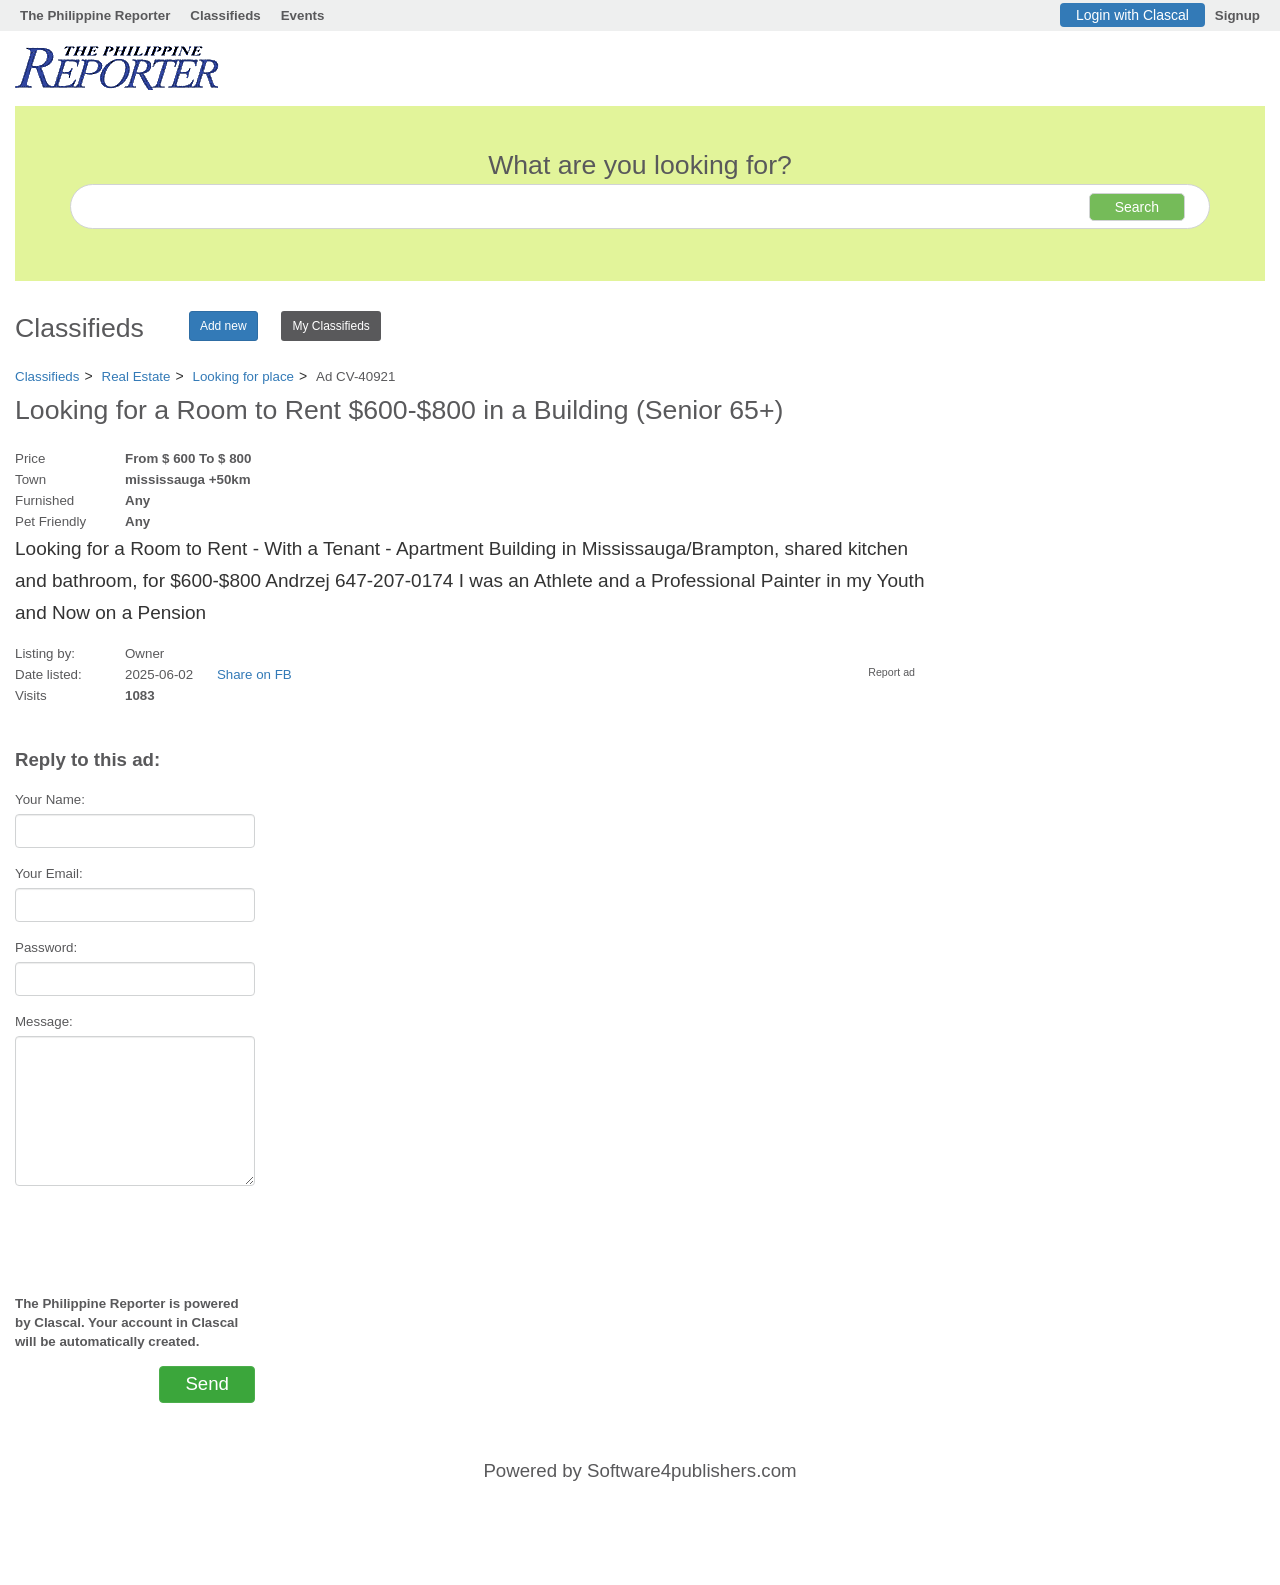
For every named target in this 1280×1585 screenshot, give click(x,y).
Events (303, 15)
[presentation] (135, 1232)
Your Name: (50, 799)
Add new (223, 326)
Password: (46, 947)
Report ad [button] (891, 672)
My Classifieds (330, 326)
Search (1137, 207)
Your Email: (49, 873)
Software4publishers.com (691, 1470)
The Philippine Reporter (95, 15)
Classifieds (225, 15)
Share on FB (254, 674)
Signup (1237, 15)
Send (207, 1383)
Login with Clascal (1132, 15)
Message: (44, 1021)
